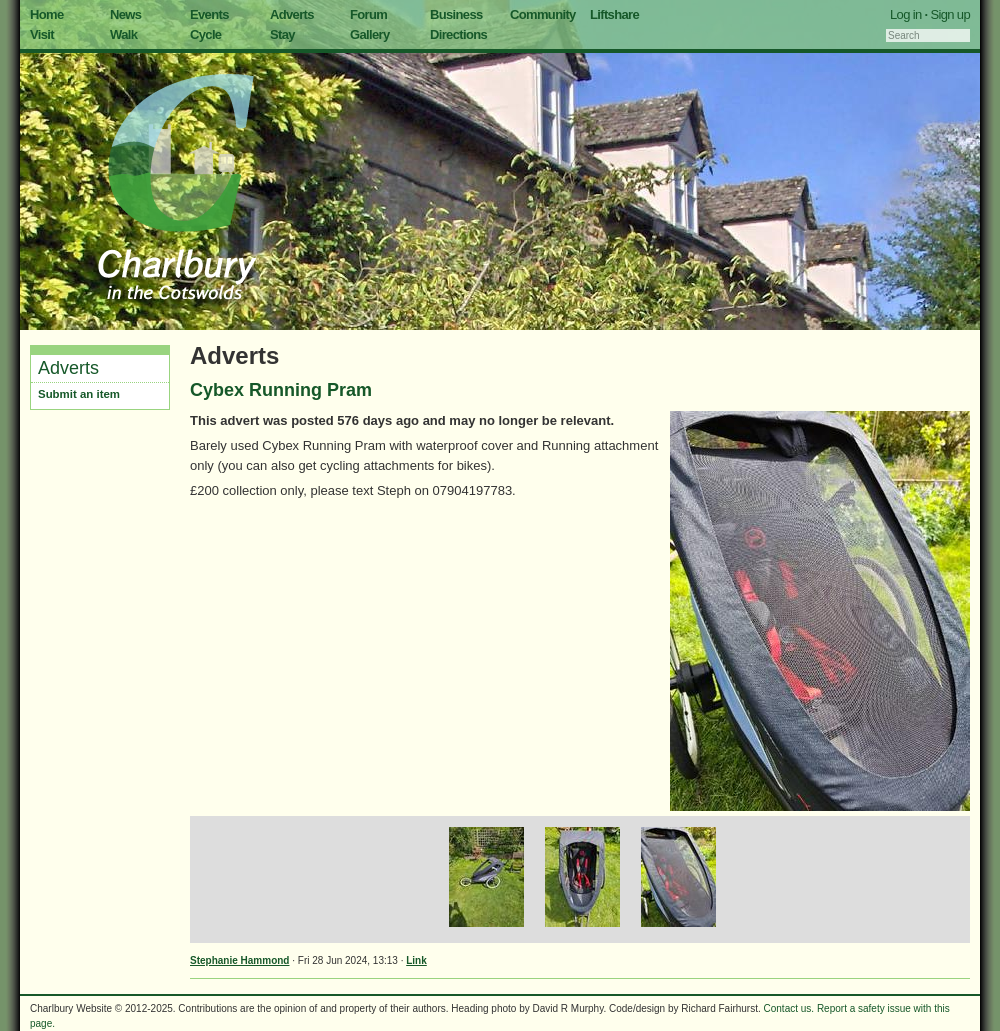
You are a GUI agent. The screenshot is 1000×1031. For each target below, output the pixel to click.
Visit (42, 34)
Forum (368, 14)
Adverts (292, 14)
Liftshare (614, 14)
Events (209, 14)
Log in (906, 14)
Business (456, 14)
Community (543, 14)
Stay (282, 34)
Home (47, 14)
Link (416, 960)
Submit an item (79, 394)
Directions (458, 34)
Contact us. (789, 1008)
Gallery (370, 34)
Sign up (950, 14)
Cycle (205, 34)
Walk (123, 34)
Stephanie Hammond (239, 960)
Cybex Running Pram (281, 390)
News (125, 14)
